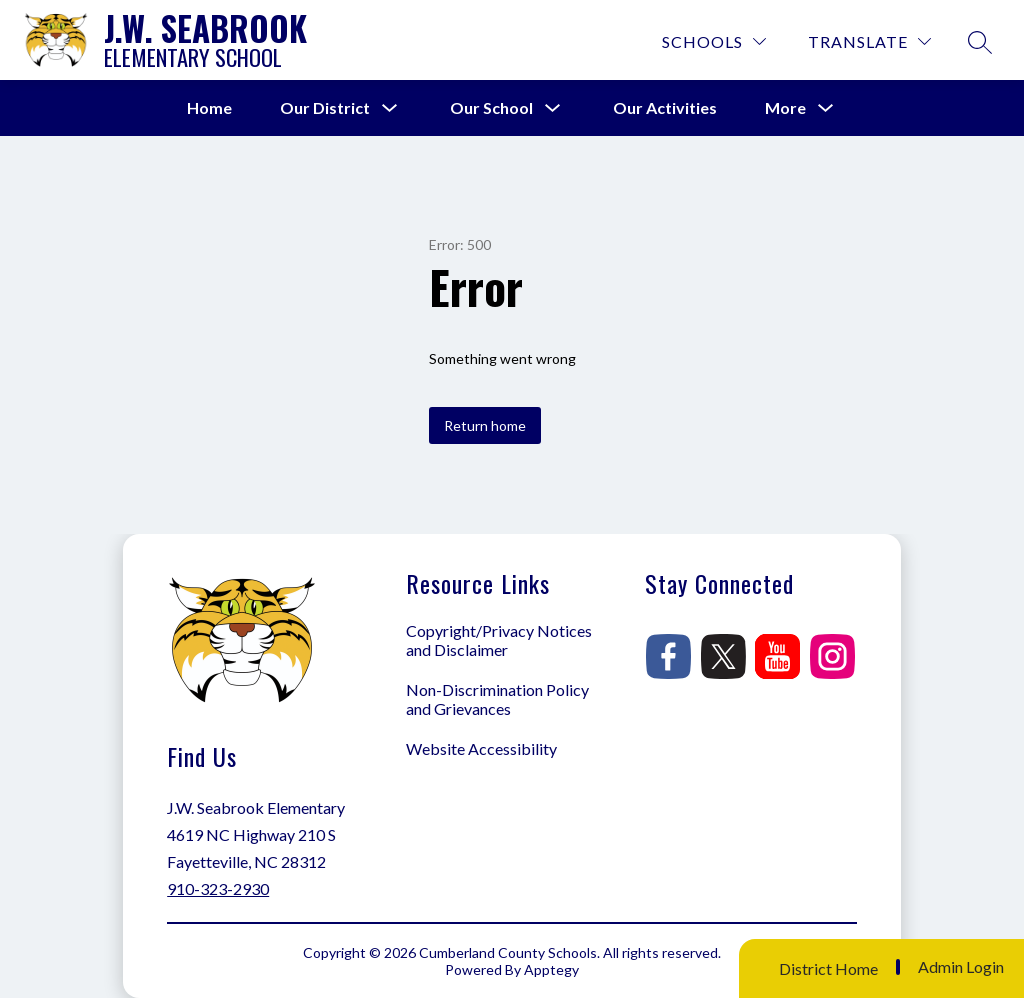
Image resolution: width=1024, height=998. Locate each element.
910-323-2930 (218, 888)
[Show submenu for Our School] (491, 108)
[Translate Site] (869, 41)
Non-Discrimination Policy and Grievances (497, 699)
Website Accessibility (481, 748)
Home (209, 107)
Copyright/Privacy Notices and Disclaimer (499, 640)
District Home (828, 968)
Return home (485, 425)
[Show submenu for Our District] (325, 108)
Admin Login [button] (961, 967)
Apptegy (551, 969)
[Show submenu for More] (785, 108)
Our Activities (665, 107)
